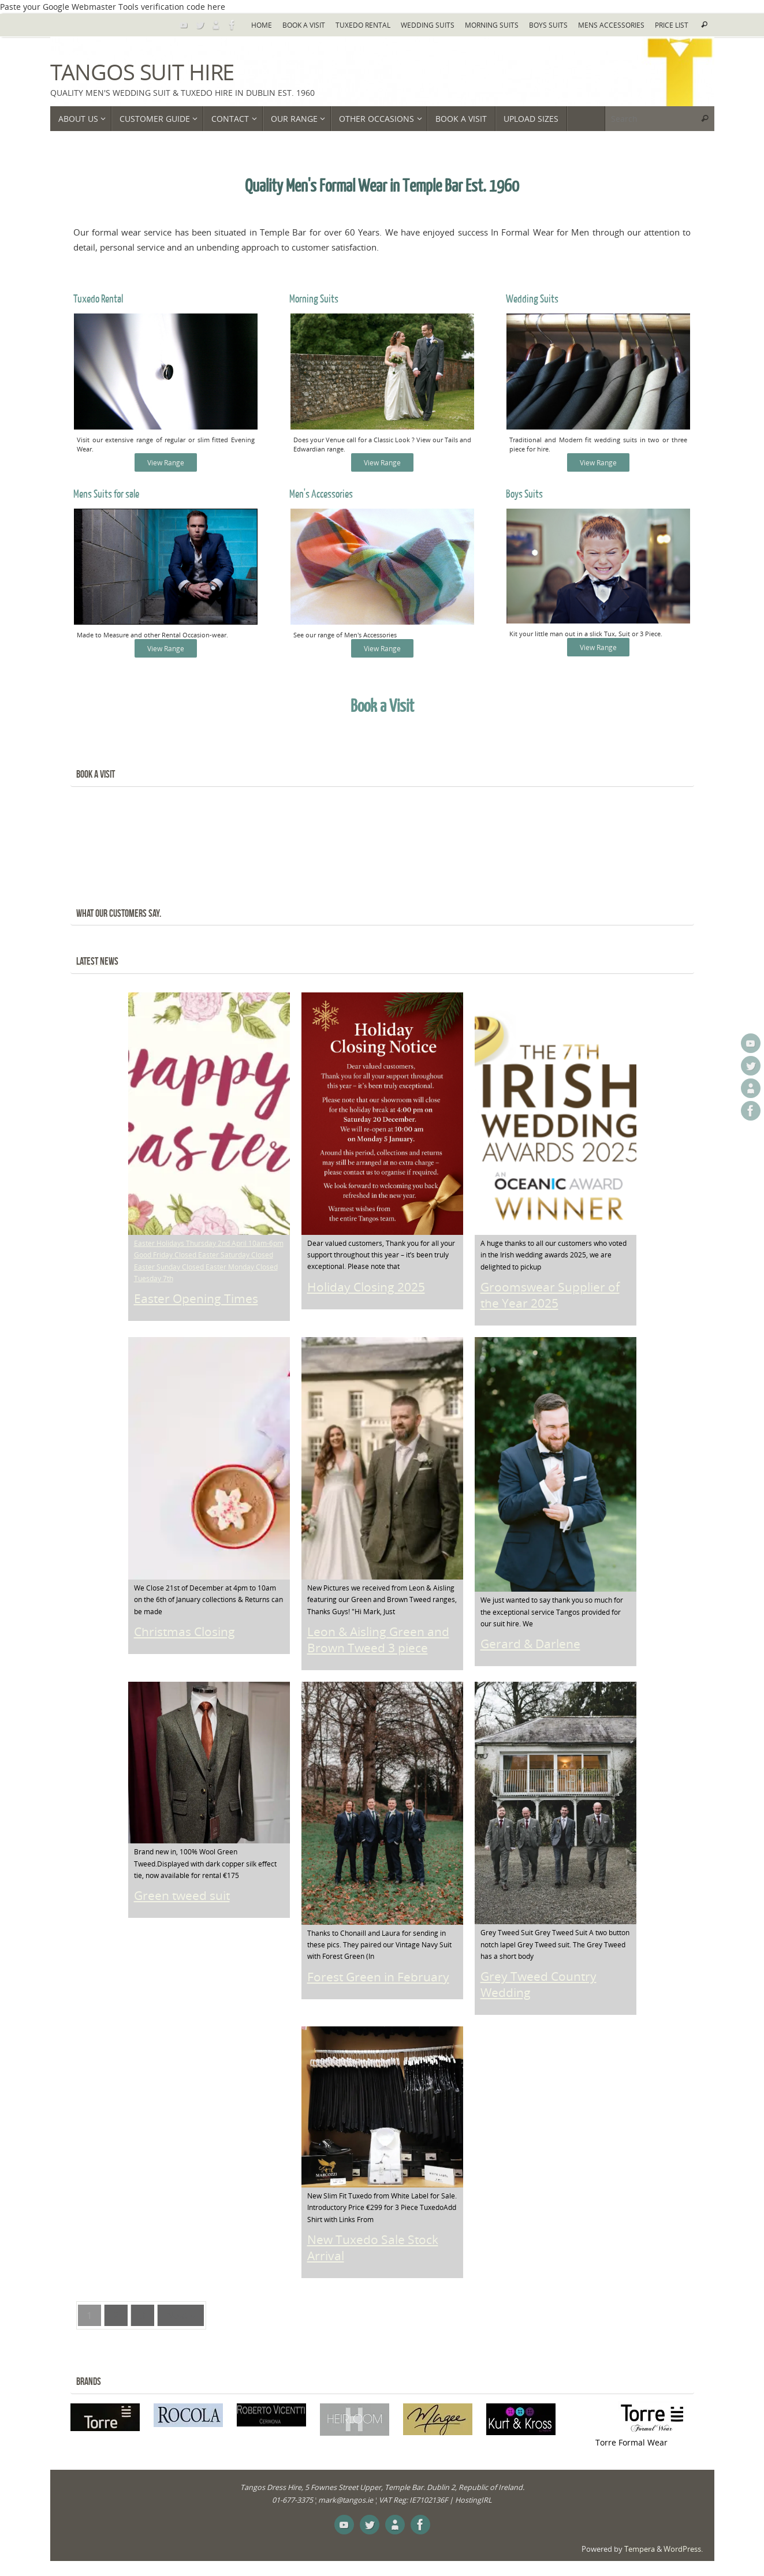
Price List (671, 24)
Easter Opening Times (196, 1302)
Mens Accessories (611, 24)
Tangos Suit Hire (142, 72)
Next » (181, 2318)
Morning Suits (492, 24)
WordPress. (683, 2552)
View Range (165, 464)
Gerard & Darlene (530, 1647)
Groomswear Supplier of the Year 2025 (550, 1298)
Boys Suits (548, 24)
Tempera (639, 2552)
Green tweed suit (182, 1899)
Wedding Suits (427, 24)
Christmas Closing (184, 1635)
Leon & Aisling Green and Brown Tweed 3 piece (378, 1643)
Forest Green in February (378, 1980)
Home (261, 24)
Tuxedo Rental (363, 24)
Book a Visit (303, 24)
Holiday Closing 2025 (366, 1290)
